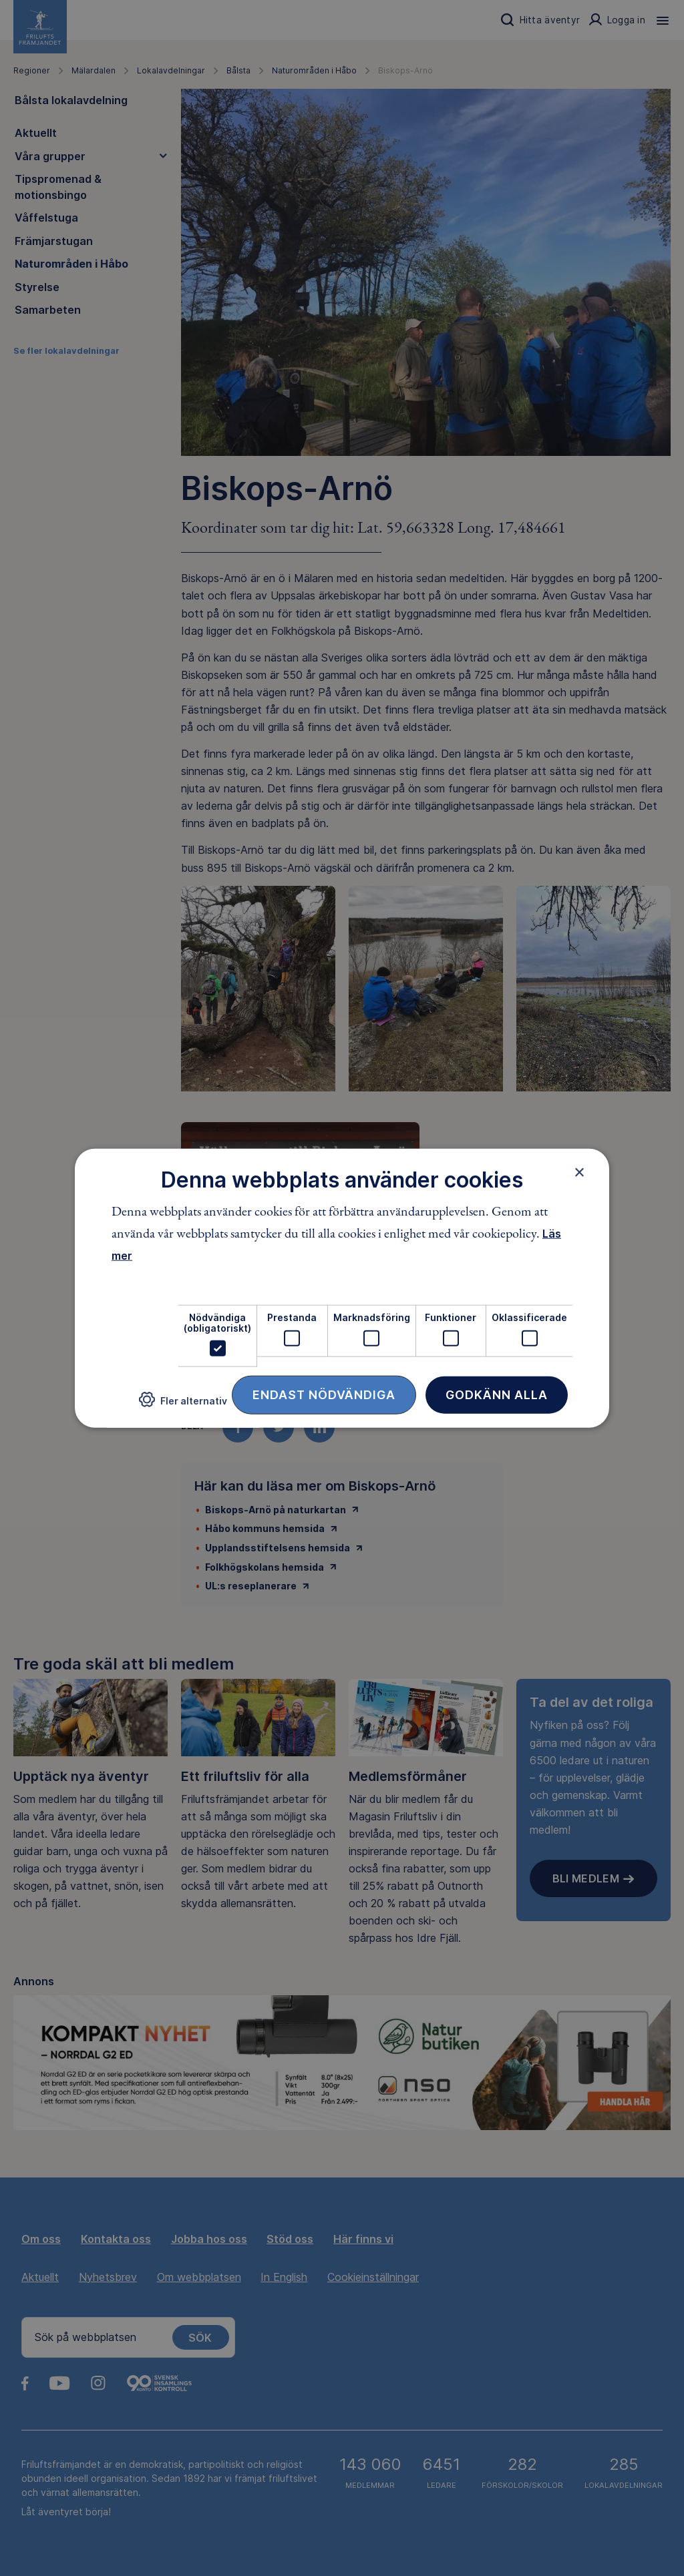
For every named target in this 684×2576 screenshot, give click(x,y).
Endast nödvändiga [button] (323, 1395)
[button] (183, 1404)
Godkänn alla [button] (497, 1395)
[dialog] (342, 1288)
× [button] (579, 1171)
